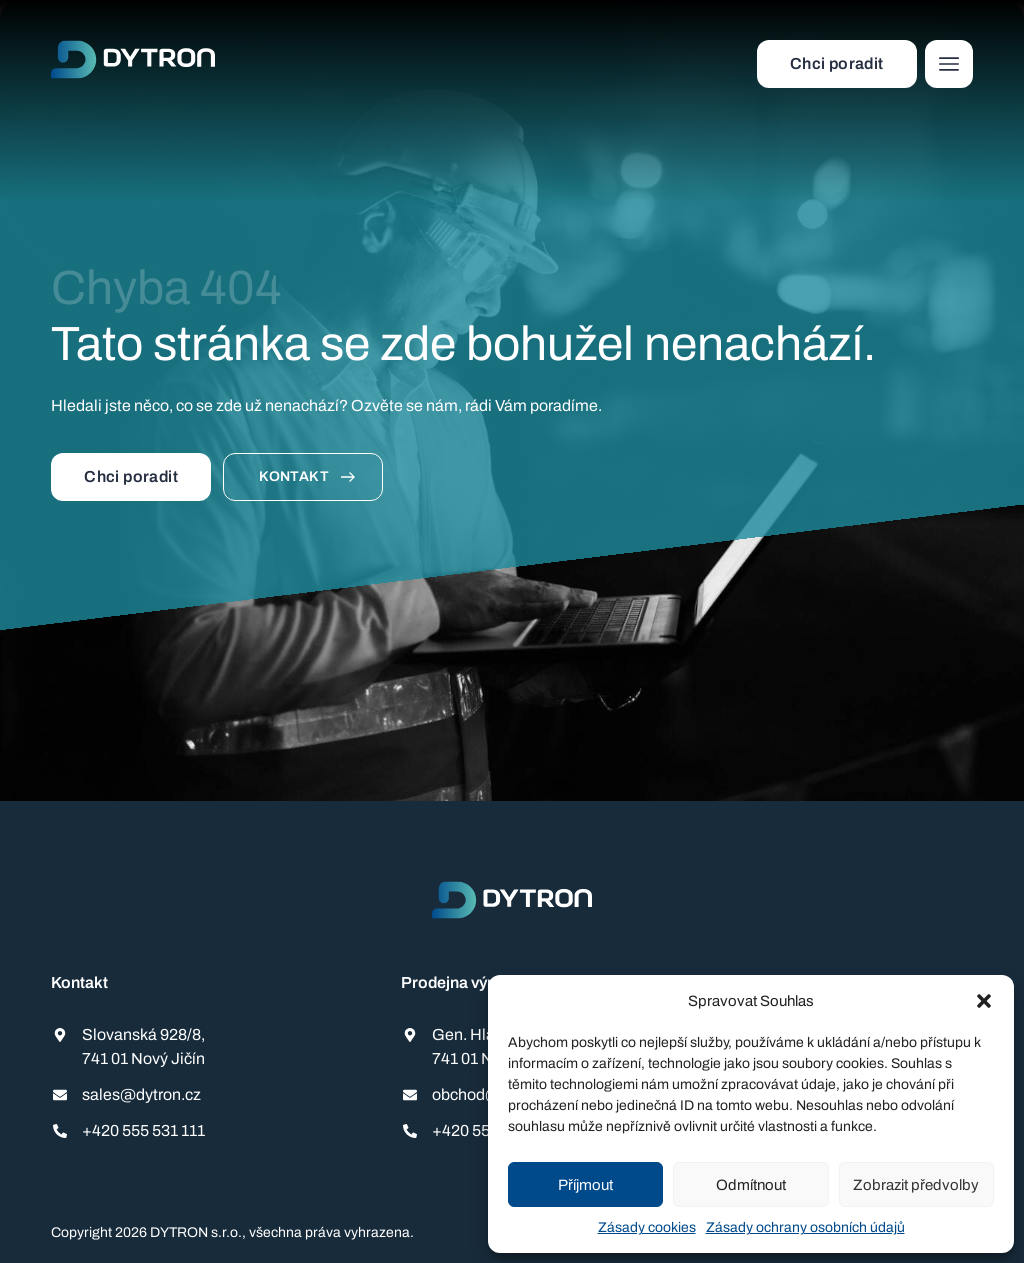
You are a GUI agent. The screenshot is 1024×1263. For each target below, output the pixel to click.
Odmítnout (751, 1185)
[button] (984, 1001)
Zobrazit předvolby (916, 1185)
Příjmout (585, 1185)
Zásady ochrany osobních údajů (805, 1227)
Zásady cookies (647, 1227)
